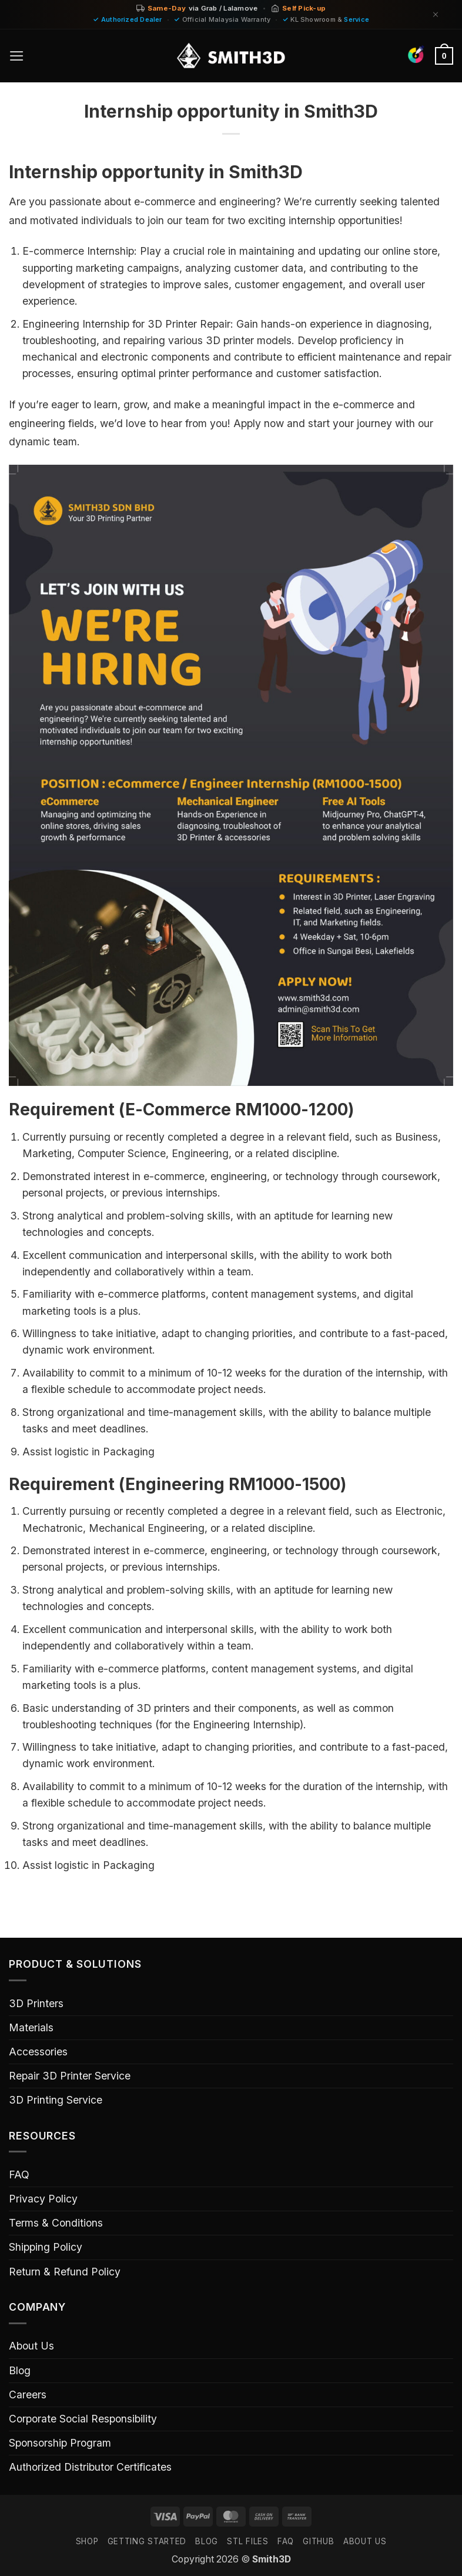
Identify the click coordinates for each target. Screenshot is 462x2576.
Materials (31, 2027)
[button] (17, 56)
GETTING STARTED (147, 2541)
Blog (20, 2370)
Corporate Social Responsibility (83, 2418)
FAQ (19, 2174)
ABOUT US (364, 2541)
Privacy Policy (43, 2198)
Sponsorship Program (60, 2443)
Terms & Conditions (56, 2223)
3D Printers (36, 2003)
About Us (31, 2346)
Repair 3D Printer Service (69, 2076)
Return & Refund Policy (64, 2271)
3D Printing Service (55, 2100)
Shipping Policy (45, 2247)
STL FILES (247, 2541)
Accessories (38, 2051)
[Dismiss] (435, 14)
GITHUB (318, 2541)
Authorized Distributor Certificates (90, 2467)
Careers (27, 2394)
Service (356, 19)
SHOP (87, 2541)
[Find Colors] (416, 54)
